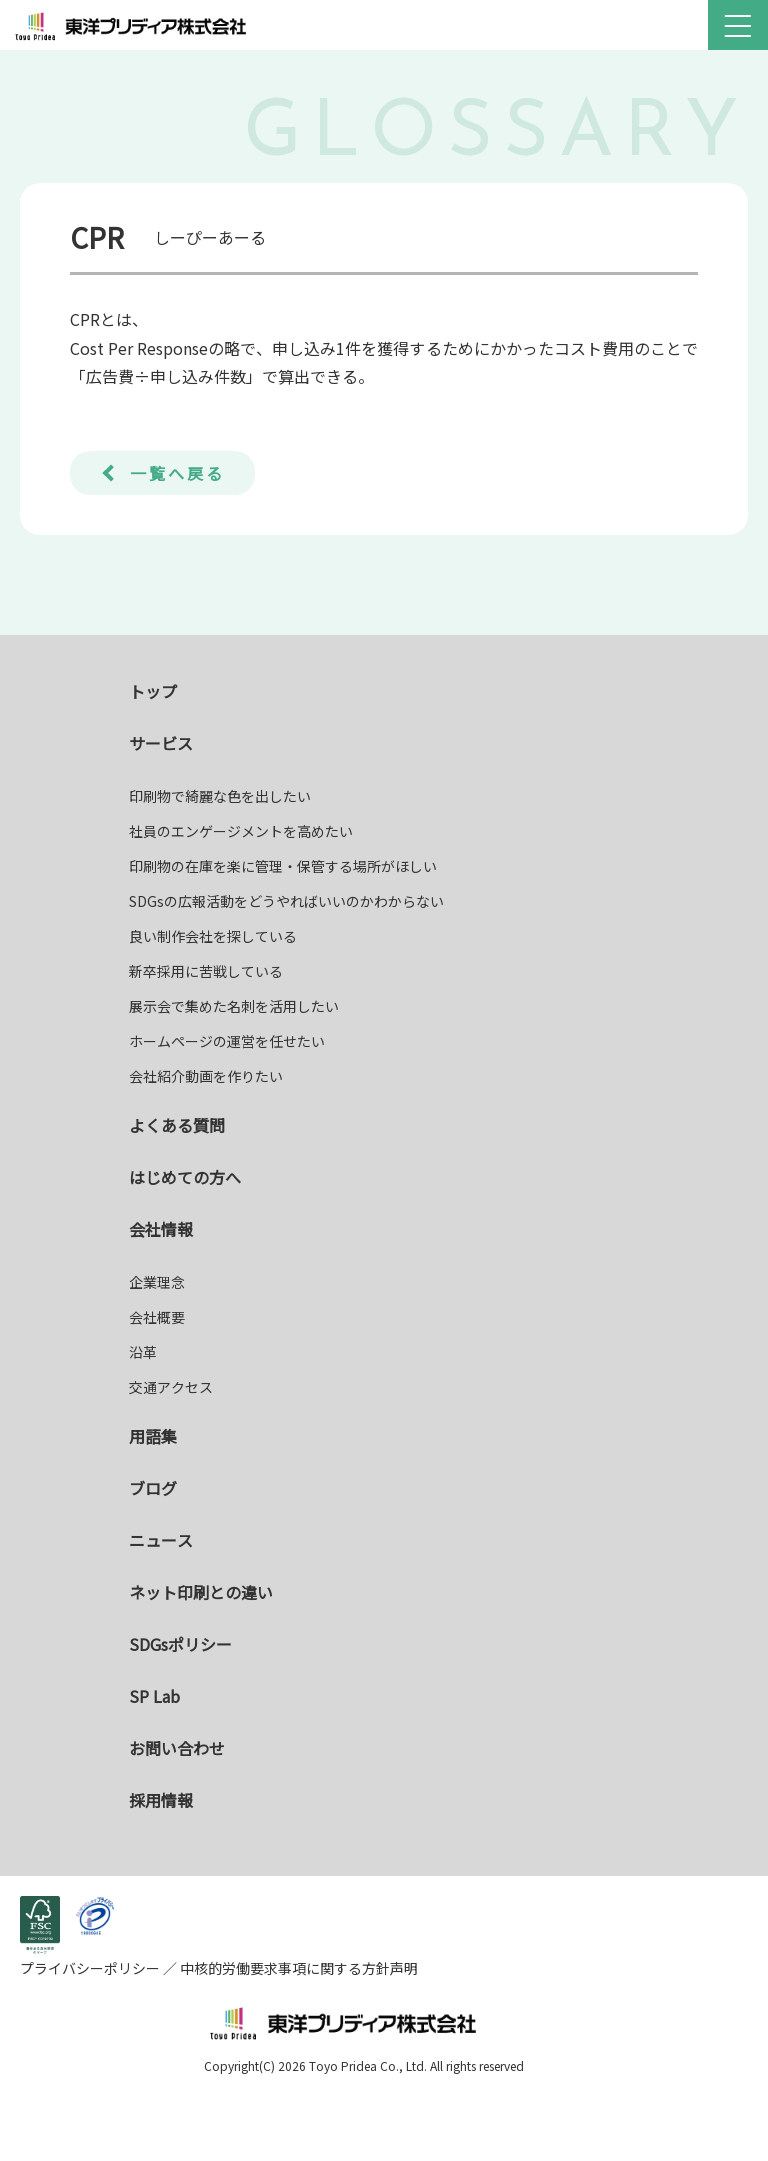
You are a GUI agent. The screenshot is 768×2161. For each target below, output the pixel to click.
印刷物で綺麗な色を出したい (220, 796)
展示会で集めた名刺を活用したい (234, 1006)
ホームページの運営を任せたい (227, 1041)
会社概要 (157, 1317)
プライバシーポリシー (91, 1968)
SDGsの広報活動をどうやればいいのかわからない (286, 901)
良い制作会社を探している (213, 936)
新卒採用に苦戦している (206, 971)
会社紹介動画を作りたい (206, 1076)
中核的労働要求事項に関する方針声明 (297, 1968)
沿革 (143, 1352)
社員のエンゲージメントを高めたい (241, 831)
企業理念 (157, 1282)
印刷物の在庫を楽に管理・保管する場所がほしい (283, 866)
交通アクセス (171, 1387)
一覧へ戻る (177, 473)
